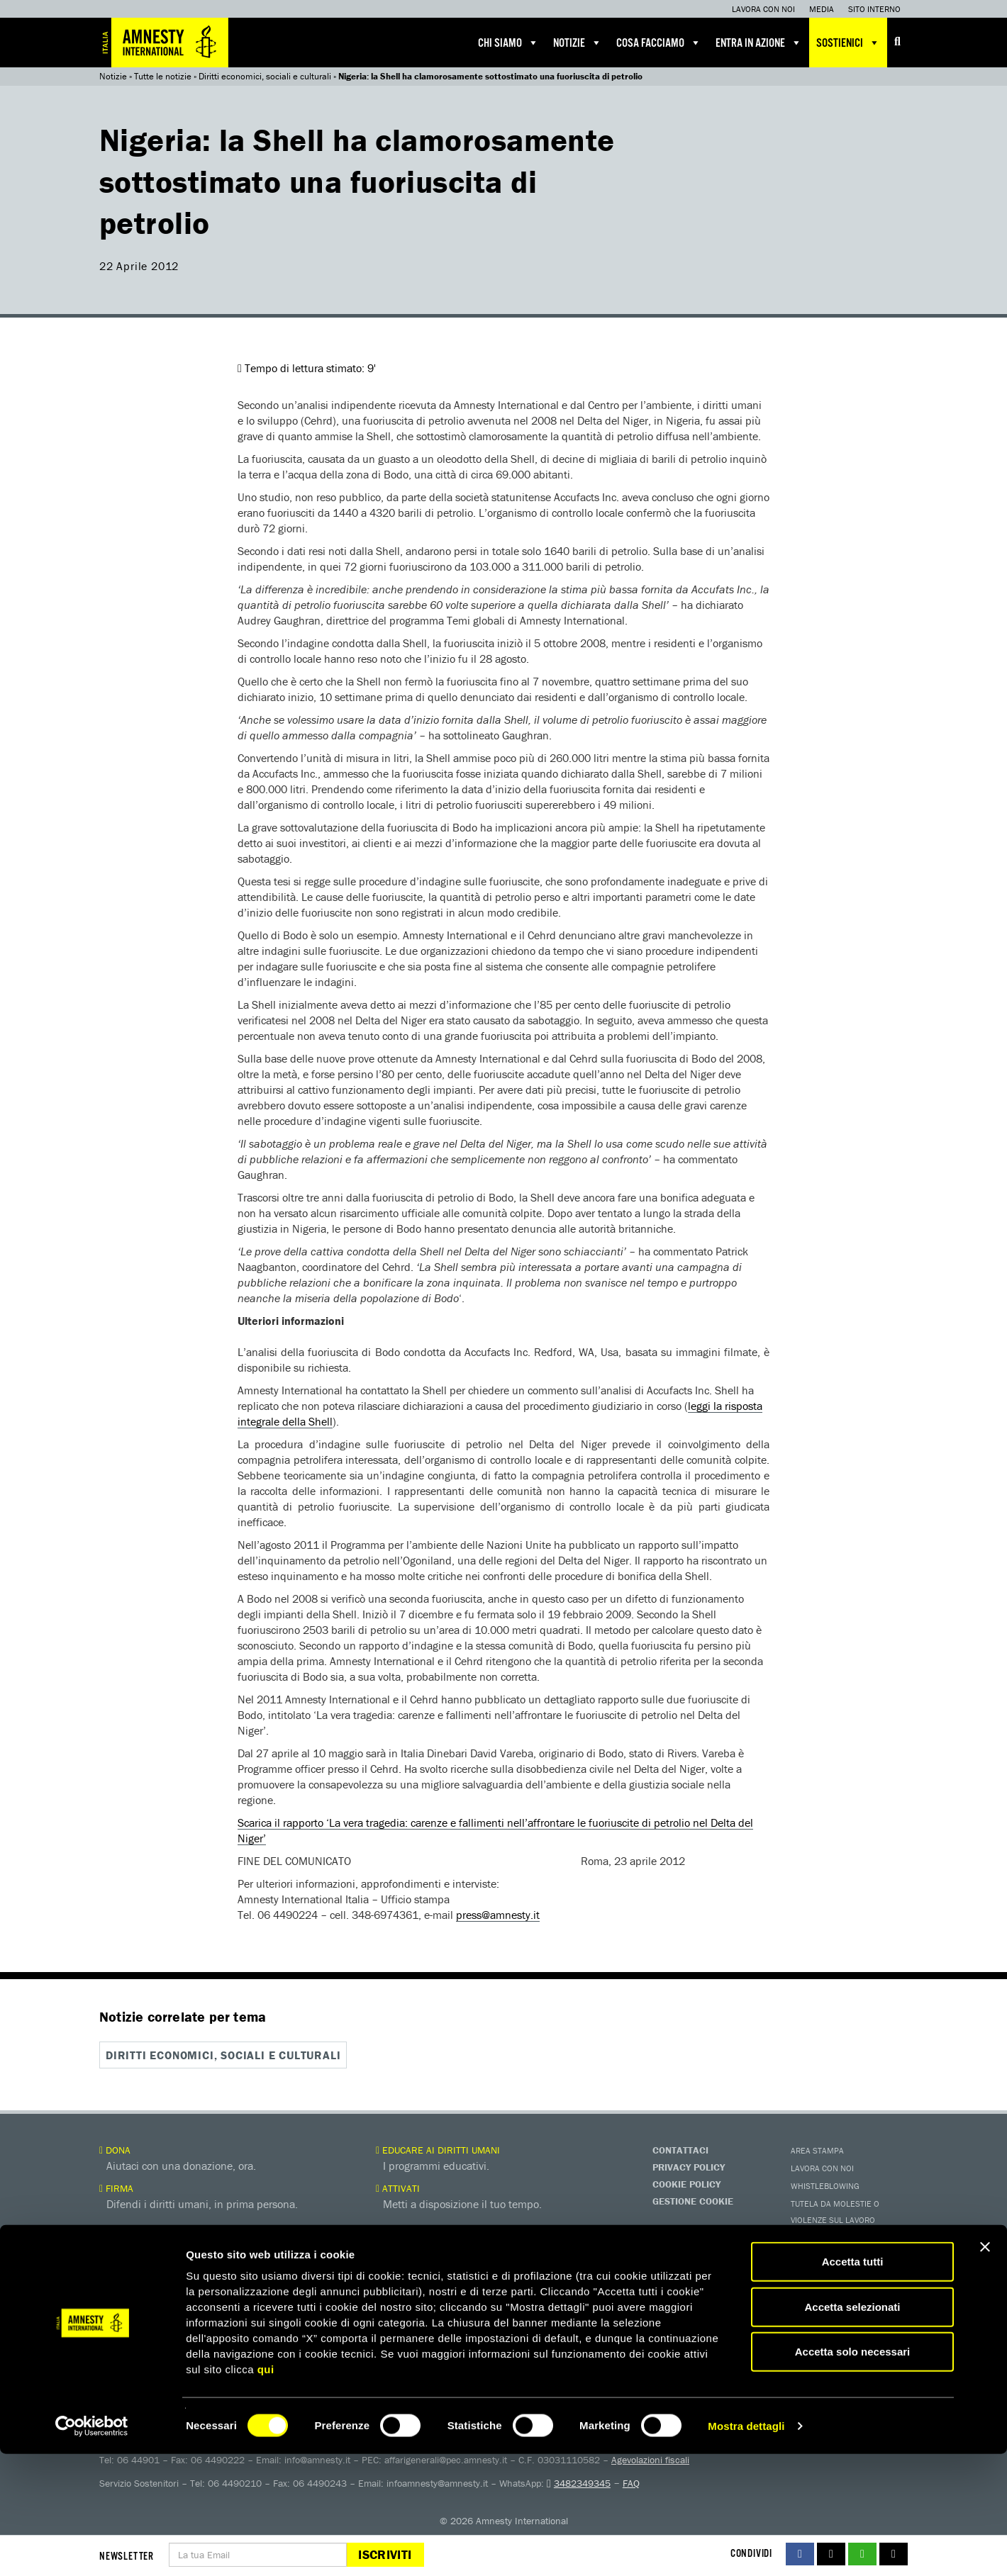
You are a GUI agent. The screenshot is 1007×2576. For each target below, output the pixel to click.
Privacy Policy (688, 2166)
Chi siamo (508, 42)
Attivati (398, 2187)
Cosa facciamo (658, 42)
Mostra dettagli (746, 2548)
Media (821, 9)
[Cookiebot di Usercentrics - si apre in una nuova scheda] (92, 2548)
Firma (116, 2187)
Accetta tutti (853, 2384)
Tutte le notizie (162, 76)
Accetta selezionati (852, 2429)
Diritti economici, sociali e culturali (265, 76)
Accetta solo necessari (853, 2474)
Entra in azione (759, 42)
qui (265, 2491)
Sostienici (848, 42)
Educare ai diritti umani (438, 2149)
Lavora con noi (763, 9)
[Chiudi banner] (985, 2369)
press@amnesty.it (498, 1915)
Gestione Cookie (692, 2200)
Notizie (577, 42)
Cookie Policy (686, 2183)
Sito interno (874, 9)
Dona (114, 2149)
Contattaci (680, 2149)
